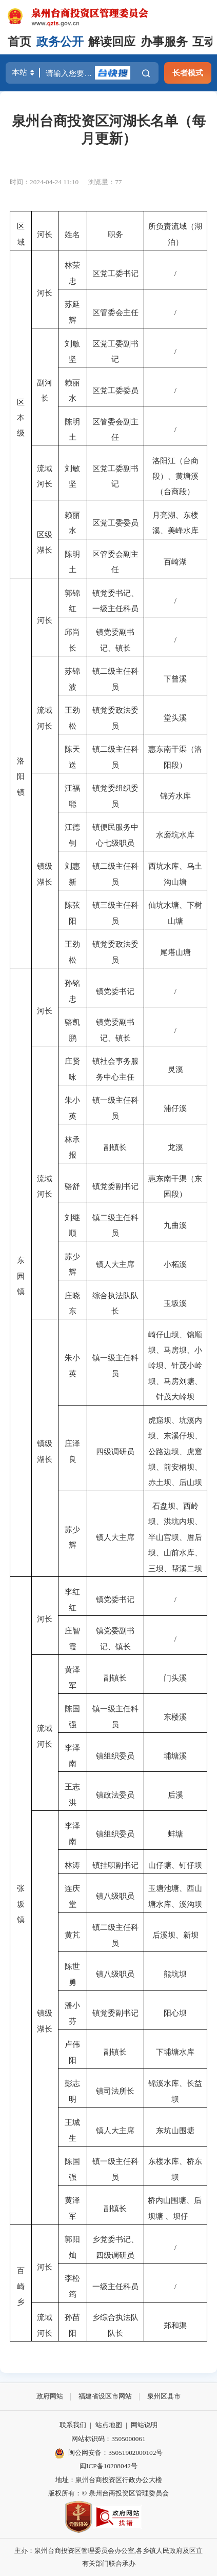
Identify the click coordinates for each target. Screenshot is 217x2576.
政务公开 (60, 41)
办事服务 (164, 41)
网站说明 (144, 2425)
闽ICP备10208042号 (108, 2466)
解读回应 (111, 41)
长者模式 (187, 72)
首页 (19, 41)
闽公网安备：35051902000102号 (108, 2453)
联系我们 (73, 2425)
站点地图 (108, 2425)
